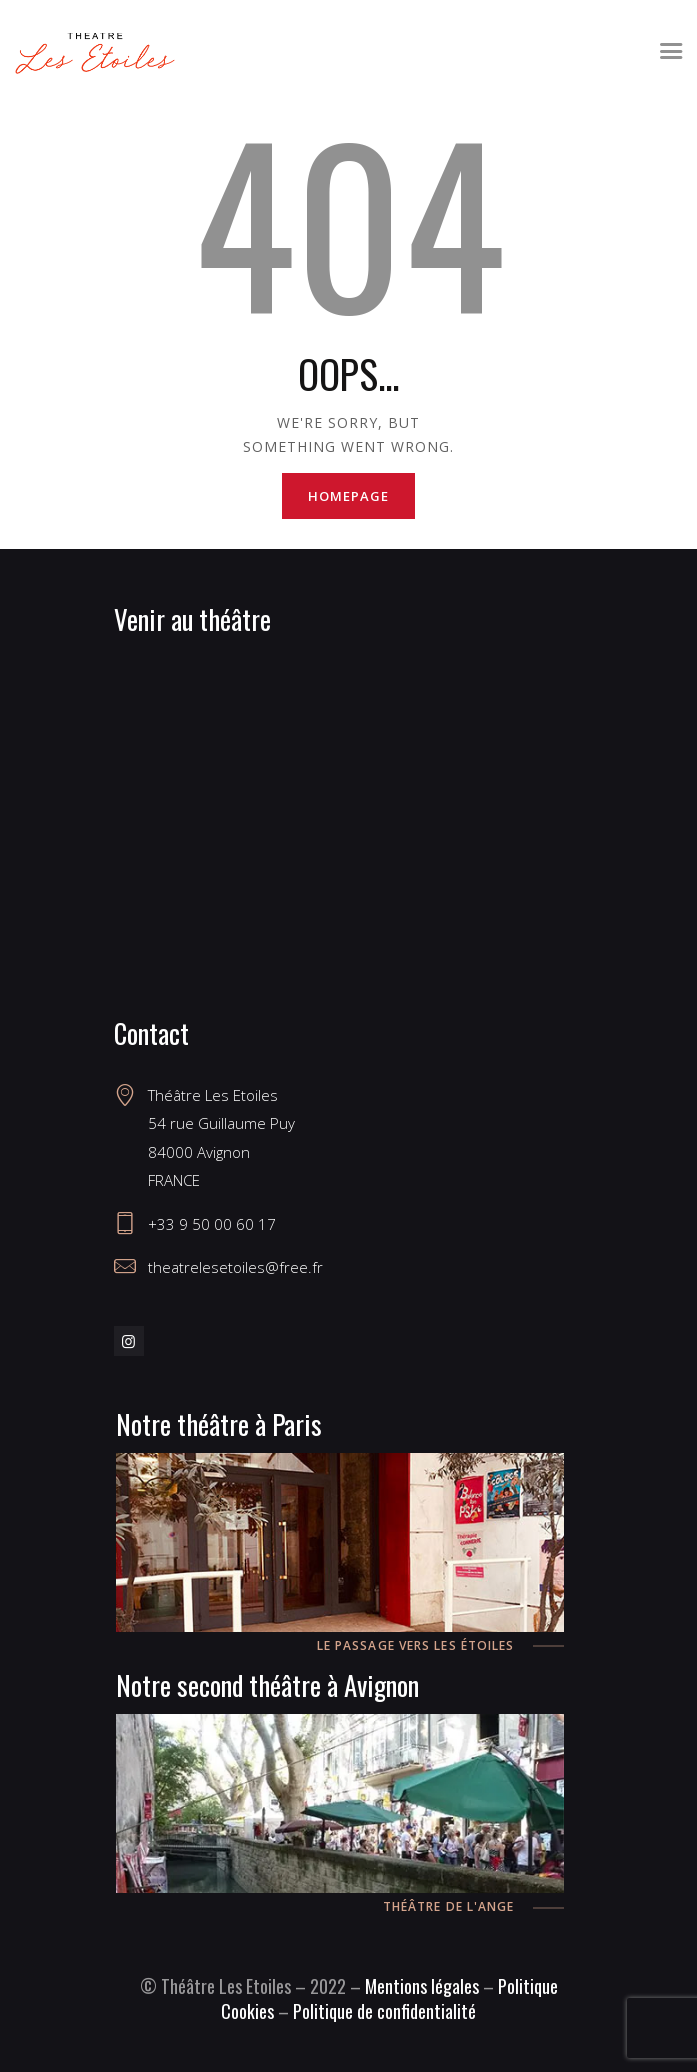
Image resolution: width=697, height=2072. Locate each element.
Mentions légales (422, 1986)
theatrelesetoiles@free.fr (235, 1267)
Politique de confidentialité (384, 2011)
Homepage (348, 496)
